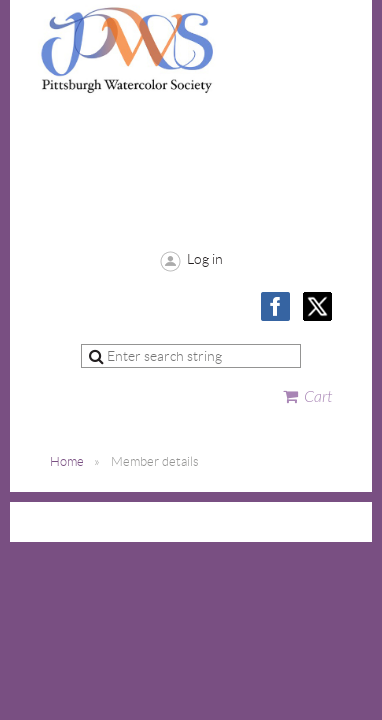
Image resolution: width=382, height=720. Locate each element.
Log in (205, 259)
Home (67, 461)
